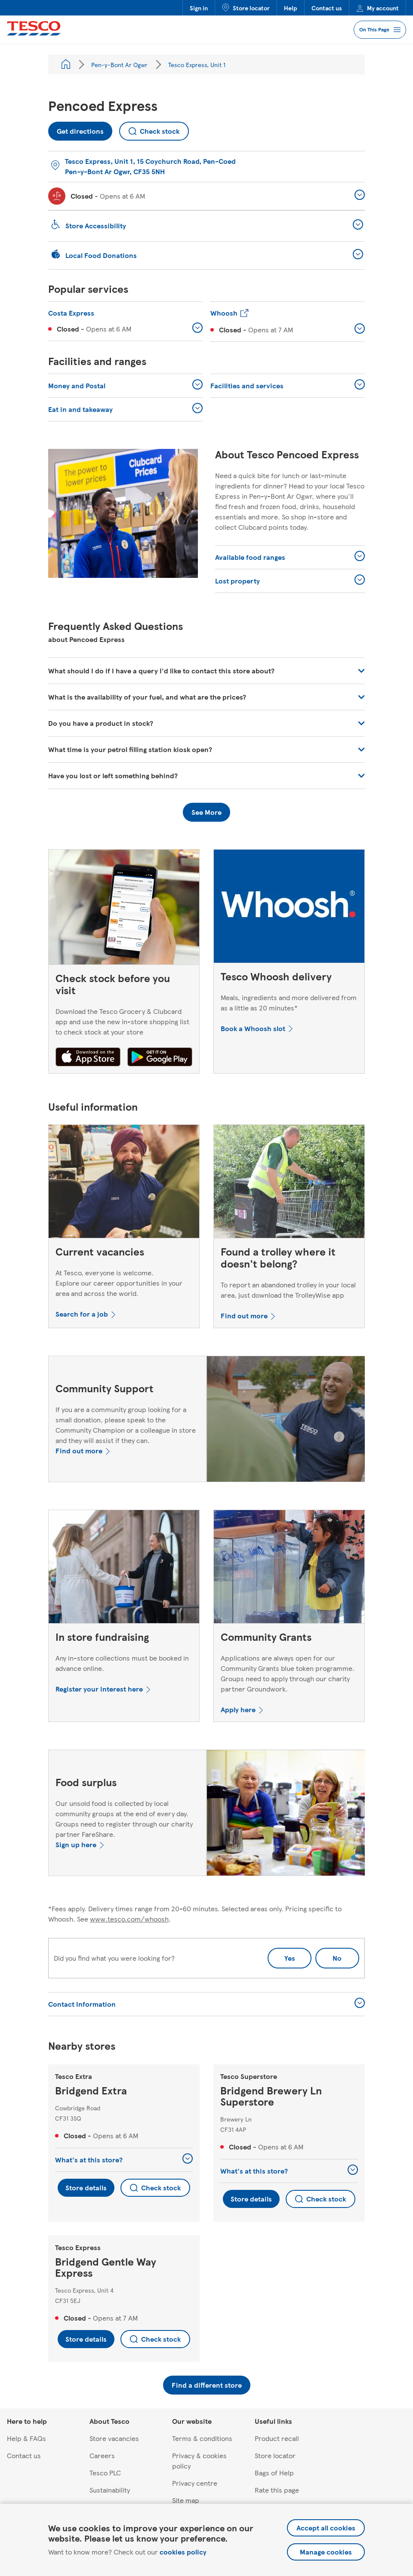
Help (290, 7)
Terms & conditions (202, 2438)
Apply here (238, 1709)
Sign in (199, 7)
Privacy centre (194, 2483)
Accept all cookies (325, 2528)
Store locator (246, 7)
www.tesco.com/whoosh (129, 1919)
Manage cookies (326, 2552)
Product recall (277, 2438)
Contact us (326, 7)
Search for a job (81, 1314)
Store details (86, 2187)
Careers (102, 2455)
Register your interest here (99, 1689)
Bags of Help (274, 2473)
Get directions (76, 129)
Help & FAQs (26, 2438)
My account (377, 7)
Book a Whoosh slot (253, 1028)
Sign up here (75, 1844)
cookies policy (183, 2552)
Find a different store (207, 2385)
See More (206, 812)
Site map (185, 2500)
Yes (289, 1958)
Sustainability (109, 2490)
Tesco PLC (105, 2473)
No (328, 1955)
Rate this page (277, 2490)
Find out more (244, 1315)
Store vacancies (114, 2438)
